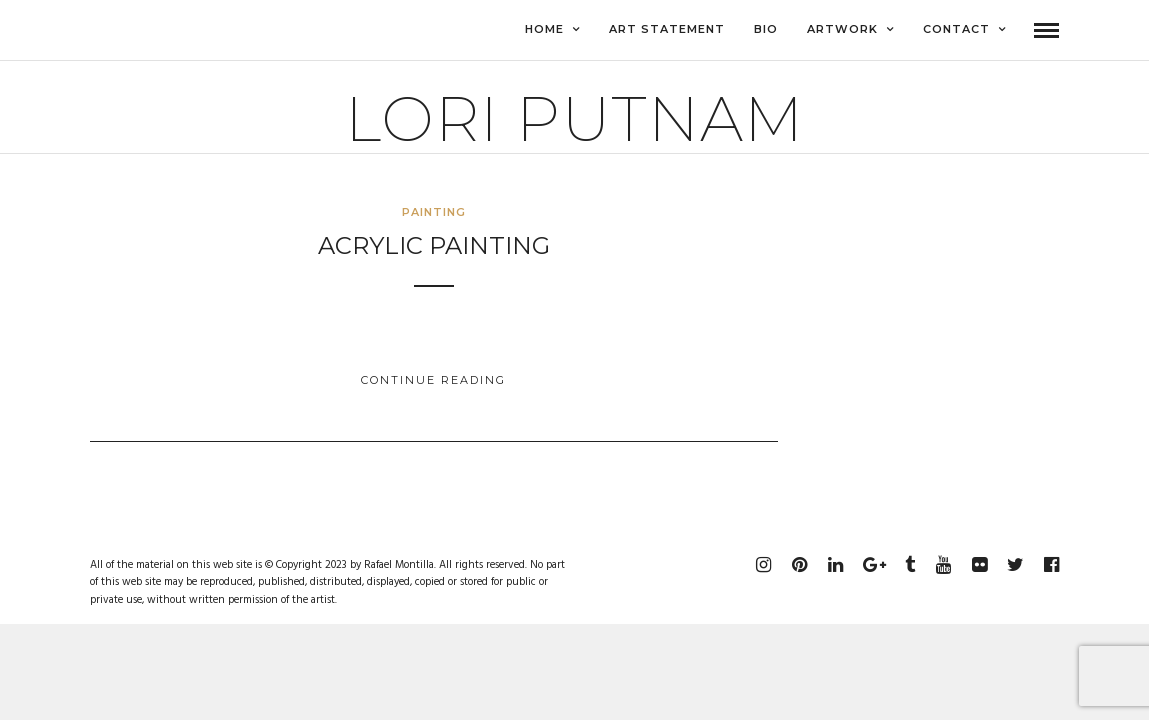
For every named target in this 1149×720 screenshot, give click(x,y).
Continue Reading (433, 381)
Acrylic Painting (434, 246)
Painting (434, 213)
